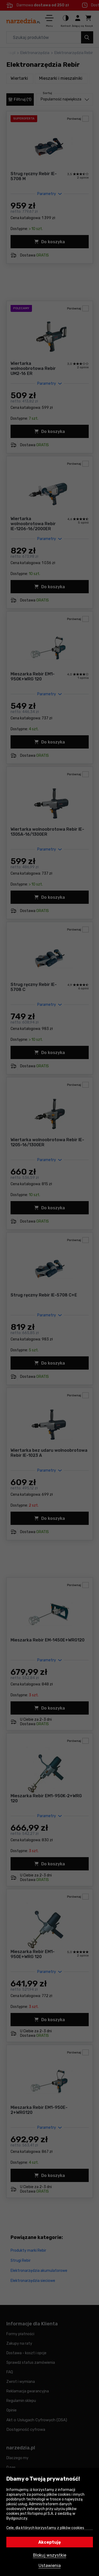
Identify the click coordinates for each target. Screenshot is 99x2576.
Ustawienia (50, 2565)
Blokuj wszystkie (49, 2555)
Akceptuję (49, 2542)
